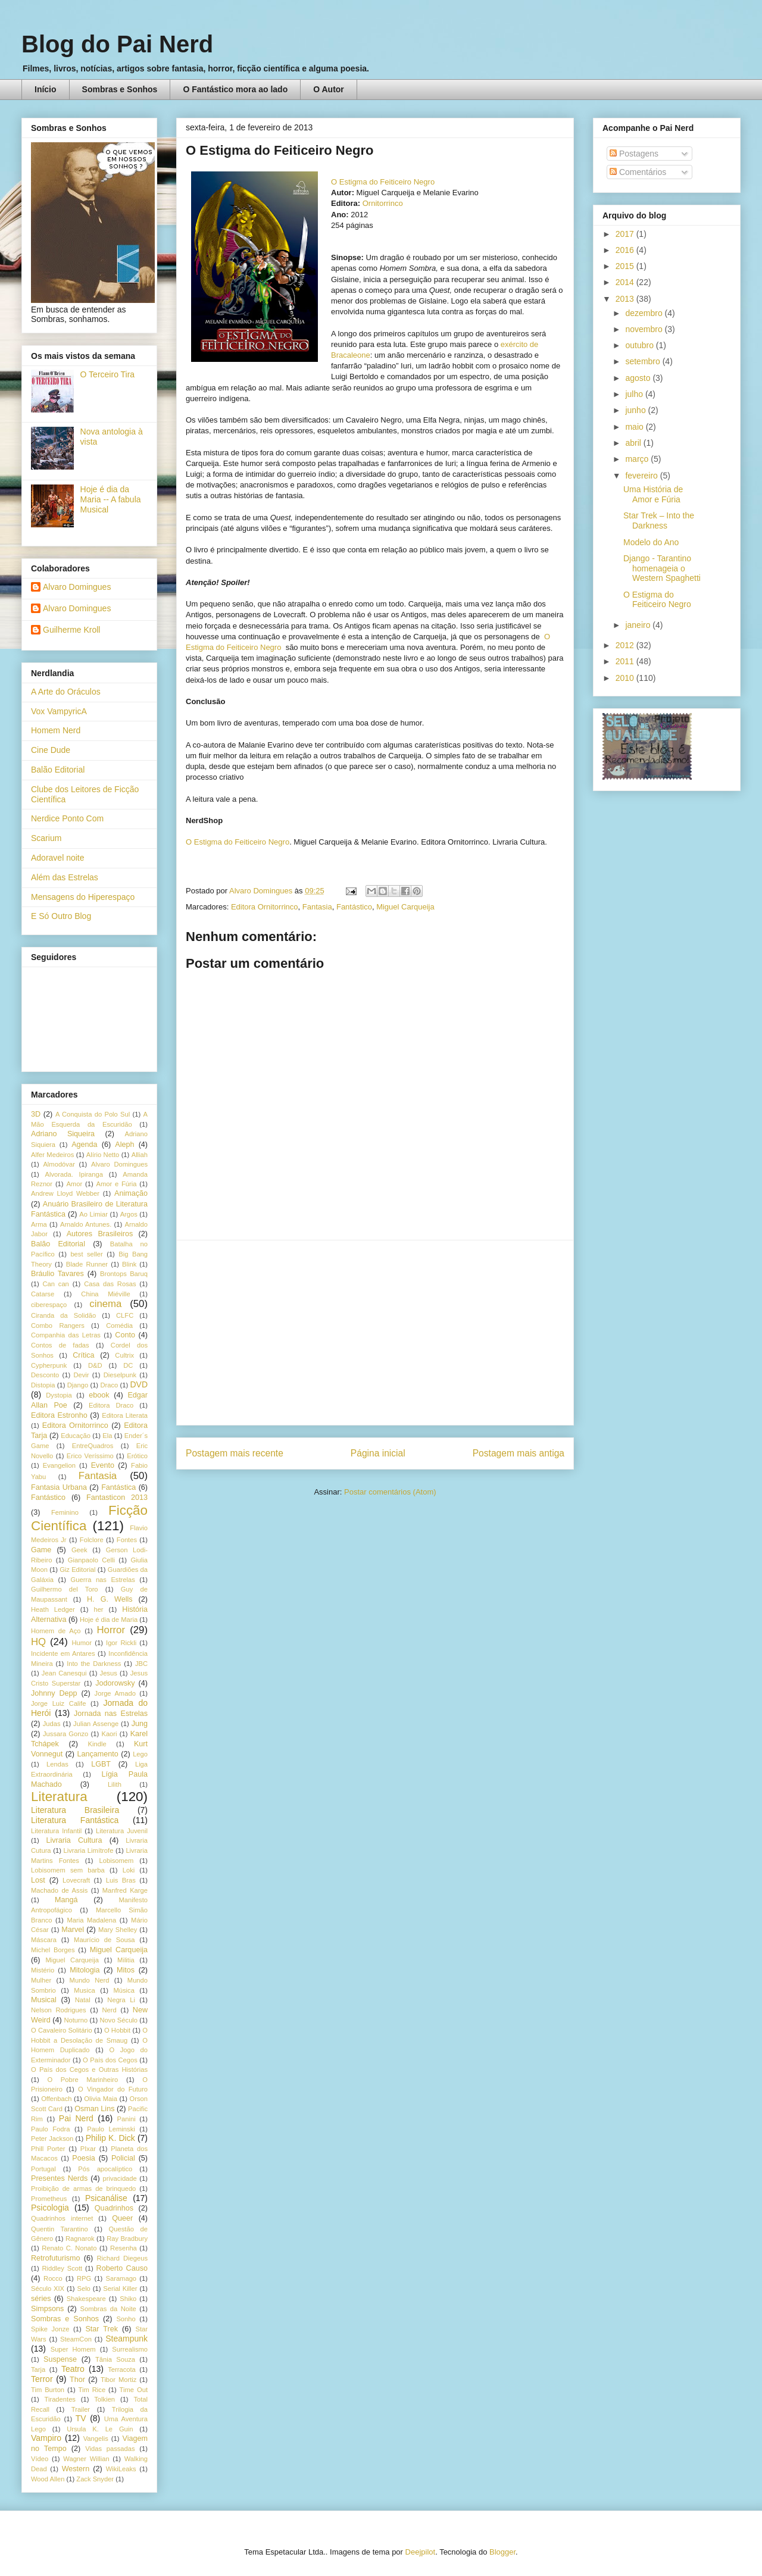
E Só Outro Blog (61, 916)
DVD (139, 1384)
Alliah (140, 1154)
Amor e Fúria (116, 1183)
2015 (626, 266)
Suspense (60, 2359)
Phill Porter (48, 2148)
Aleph (124, 1144)
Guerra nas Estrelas (103, 1579)
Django (77, 1385)
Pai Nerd (76, 2118)
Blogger (502, 2551)
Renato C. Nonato (69, 2248)
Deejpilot (420, 2551)
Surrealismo (130, 2349)
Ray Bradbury (127, 2238)
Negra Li (121, 1999)
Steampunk (126, 2338)
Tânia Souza (115, 2359)
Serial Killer (120, 2288)
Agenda (84, 1144)
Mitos (126, 1970)
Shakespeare (86, 2298)
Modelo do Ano (651, 542)
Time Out (134, 2389)
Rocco (53, 2278)
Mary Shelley (117, 1929)
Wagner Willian (86, 2458)
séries (41, 2298)
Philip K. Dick (110, 2138)
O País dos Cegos (110, 2060)
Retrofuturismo (55, 2258)
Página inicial (378, 1453)
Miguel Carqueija (405, 906)
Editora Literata (125, 1415)
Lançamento (97, 1754)
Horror (110, 1630)
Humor (81, 1642)
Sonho (125, 2318)
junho (636, 410)
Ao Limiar (93, 1214)
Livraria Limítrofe (89, 1850)
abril (634, 443)
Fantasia (317, 906)
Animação (131, 1193)
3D (35, 1114)
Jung (140, 1724)
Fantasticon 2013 (117, 1497)
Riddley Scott (62, 2268)
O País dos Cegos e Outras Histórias (89, 2069)
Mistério (42, 1970)
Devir (81, 1374)
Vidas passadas (110, 2448)
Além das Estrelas (64, 877)
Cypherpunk (49, 1365)
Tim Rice (92, 2389)
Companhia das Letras (66, 1335)
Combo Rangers (58, 1325)
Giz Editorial (77, 1569)
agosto (638, 378)
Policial (123, 2158)
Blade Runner (87, 1264)
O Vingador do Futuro (113, 2089)
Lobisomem (116, 1860)
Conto (125, 1335)
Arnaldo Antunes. (85, 1224)
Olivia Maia (100, 2098)
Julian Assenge (95, 1723)
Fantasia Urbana (59, 1487)
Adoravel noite (58, 857)
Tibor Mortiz (118, 2379)
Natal (82, 1999)
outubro (640, 345)
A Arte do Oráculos (66, 691)
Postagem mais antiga (518, 1453)
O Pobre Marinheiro (82, 2079)
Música (123, 1990)
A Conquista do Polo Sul (92, 1114)
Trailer (80, 2409)
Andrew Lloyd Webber (65, 1193)
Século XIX (47, 2288)
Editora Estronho (59, 1415)
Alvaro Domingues (77, 587)
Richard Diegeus (122, 2258)
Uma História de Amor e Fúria (653, 494)
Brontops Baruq (124, 1273)
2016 (626, 250)
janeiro (638, 625)
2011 (626, 661)
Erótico (137, 1455)
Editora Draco (111, 1405)
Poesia (83, 2158)
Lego (140, 1754)
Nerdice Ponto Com (67, 818)
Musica (84, 1990)
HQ (38, 1641)
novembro (644, 329)
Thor (77, 2379)
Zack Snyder (95, 2479)
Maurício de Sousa (104, 1939)
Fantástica (118, 1487)
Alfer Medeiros (52, 1154)
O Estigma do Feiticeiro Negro (657, 599)
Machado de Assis (59, 1890)
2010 (626, 678)
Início (46, 89)
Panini (126, 2118)
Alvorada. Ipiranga (74, 1174)
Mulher (41, 1980)
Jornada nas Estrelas (111, 1713)
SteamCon (76, 2339)
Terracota (122, 2369)
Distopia (43, 1385)
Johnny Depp (54, 1693)
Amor (74, 1183)
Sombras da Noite (108, 2308)
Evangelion (59, 1465)
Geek (79, 1549)
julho (635, 394)
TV (81, 2418)
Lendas (57, 1764)
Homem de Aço (56, 1630)
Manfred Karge (125, 1890)
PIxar (88, 2148)
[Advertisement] (375, 1332)
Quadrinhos (114, 2208)
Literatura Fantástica (74, 1820)
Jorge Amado (115, 1693)
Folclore (92, 1539)
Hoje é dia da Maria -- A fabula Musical (110, 499)
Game (41, 1550)
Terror (42, 2379)
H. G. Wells (110, 1599)
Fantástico (354, 906)
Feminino (65, 1512)
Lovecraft (76, 1880)
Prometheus (49, 2198)
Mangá (66, 1900)
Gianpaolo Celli (91, 1560)
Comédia (119, 1325)
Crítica (83, 1355)
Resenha (123, 2248)
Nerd (109, 2010)
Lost (38, 1880)
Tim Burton (47, 2389)
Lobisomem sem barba (68, 1870)
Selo (83, 2288)
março (638, 459)
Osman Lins (94, 2109)
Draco (109, 1385)
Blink (129, 1264)
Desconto (45, 1374)
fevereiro (642, 475)
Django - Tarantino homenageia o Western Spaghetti (662, 568)
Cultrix (124, 1355)
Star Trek (101, 2329)
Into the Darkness (94, 1663)
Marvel (72, 1929)
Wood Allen (47, 2479)
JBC (141, 1663)
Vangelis (95, 2438)
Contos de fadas (60, 1345)
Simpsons (47, 2309)
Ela (107, 1435)
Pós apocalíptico (105, 2168)
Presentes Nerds (59, 2178)
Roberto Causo (122, 2268)
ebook (99, 1395)
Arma (39, 1224)
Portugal (43, 2168)
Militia (126, 1960)
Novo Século (118, 2020)
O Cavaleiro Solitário (61, 2030)
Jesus (108, 1673)
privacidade (120, 2178)
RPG (84, 2278)
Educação (75, 1435)
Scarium (46, 838)
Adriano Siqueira (63, 1134)
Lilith (114, 1784)
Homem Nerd (55, 730)
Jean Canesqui (64, 1673)
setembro (643, 361)
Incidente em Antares (63, 1653)
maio (635, 427)
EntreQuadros (93, 1445)
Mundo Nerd (90, 1980)
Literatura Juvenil (122, 1830)
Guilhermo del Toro (64, 1589)
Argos (129, 1214)
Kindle (97, 1743)
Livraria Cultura (74, 1840)
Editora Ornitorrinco (264, 906)
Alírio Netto (103, 1154)
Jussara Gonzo (65, 1733)
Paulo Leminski (111, 2129)
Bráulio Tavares (57, 1274)
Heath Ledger (53, 1609)
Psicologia (50, 2207)
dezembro (644, 313)
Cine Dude (50, 750)
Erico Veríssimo (90, 1455)
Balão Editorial (58, 769)
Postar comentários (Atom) (390, 1491)
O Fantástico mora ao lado (235, 89)
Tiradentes (60, 2399)
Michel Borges (53, 1949)
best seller (86, 1254)
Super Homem (73, 2349)
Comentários (638, 172)
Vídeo (39, 2458)
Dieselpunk (120, 1374)
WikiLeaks (121, 2468)
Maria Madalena (91, 1920)
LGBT (101, 1764)
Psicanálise (106, 2198)
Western (76, 2469)
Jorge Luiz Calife (58, 1703)
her (98, 1609)
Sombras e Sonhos (120, 89)
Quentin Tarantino (59, 2229)
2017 (626, 234)
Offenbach (56, 2098)
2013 (626, 299)
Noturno (76, 2020)
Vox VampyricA (59, 711)
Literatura (59, 1796)
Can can (55, 1283)
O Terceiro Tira (107, 374)
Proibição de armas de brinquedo (83, 2188)
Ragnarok (80, 2238)
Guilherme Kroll (71, 629)
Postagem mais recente (234, 1453)
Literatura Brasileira (75, 1810)
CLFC (124, 1315)
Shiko (128, 2298)
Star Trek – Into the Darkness (658, 520)
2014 (626, 282)
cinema (105, 1303)
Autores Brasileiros (100, 1234)
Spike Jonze (50, 2329)
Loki (129, 1870)
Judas (52, 1723)
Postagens (634, 153)
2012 (626, 645)
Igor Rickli (121, 1642)
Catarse (42, 1294)
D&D (95, 1365)
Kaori (109, 1733)
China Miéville (105, 1294)
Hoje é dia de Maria (109, 1619)
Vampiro (46, 2438)
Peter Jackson (52, 2138)
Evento (102, 1465)
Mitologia (84, 1970)
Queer (122, 2218)
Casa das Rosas (110, 1283)
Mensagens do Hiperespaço (83, 897)
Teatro (73, 2369)
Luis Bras (121, 1880)
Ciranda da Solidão (63, 1315)
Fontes (127, 1539)
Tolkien (104, 2399)
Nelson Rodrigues (58, 2010)
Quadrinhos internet (62, 2218)
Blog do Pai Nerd (117, 44)
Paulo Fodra (50, 2129)
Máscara (44, 1939)
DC (128, 1365)
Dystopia (59, 1395)
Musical (44, 2000)
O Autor (328, 89)
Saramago (120, 2278)
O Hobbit (117, 2030)
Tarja (38, 2369)
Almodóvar (58, 1164)
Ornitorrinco (383, 203)
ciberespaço (49, 1304)
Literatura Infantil (56, 1830)
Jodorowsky (115, 1683)
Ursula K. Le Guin (100, 2429)
